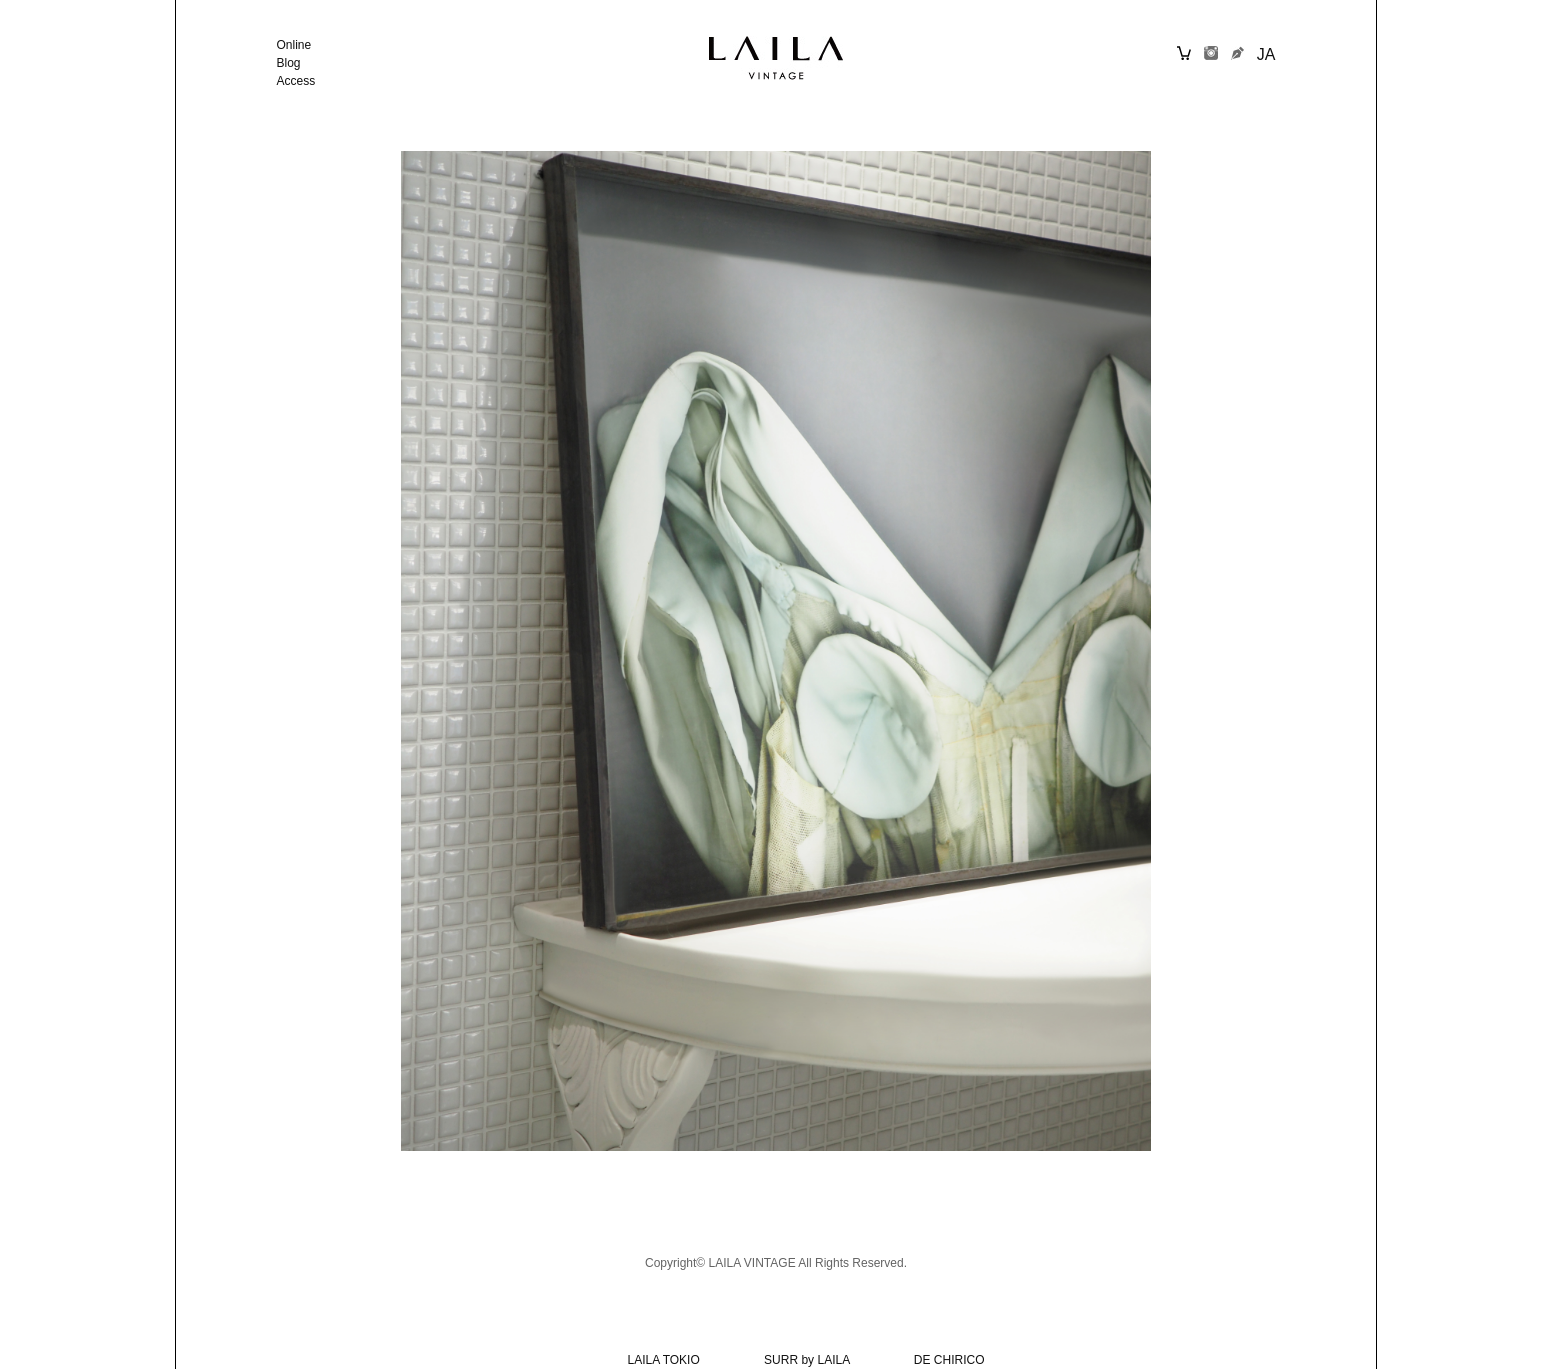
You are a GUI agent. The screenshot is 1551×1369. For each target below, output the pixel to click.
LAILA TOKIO (664, 1360)
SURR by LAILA (806, 1360)
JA (1266, 54)
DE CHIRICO (949, 1360)
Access (296, 81)
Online (294, 45)
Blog (289, 63)
